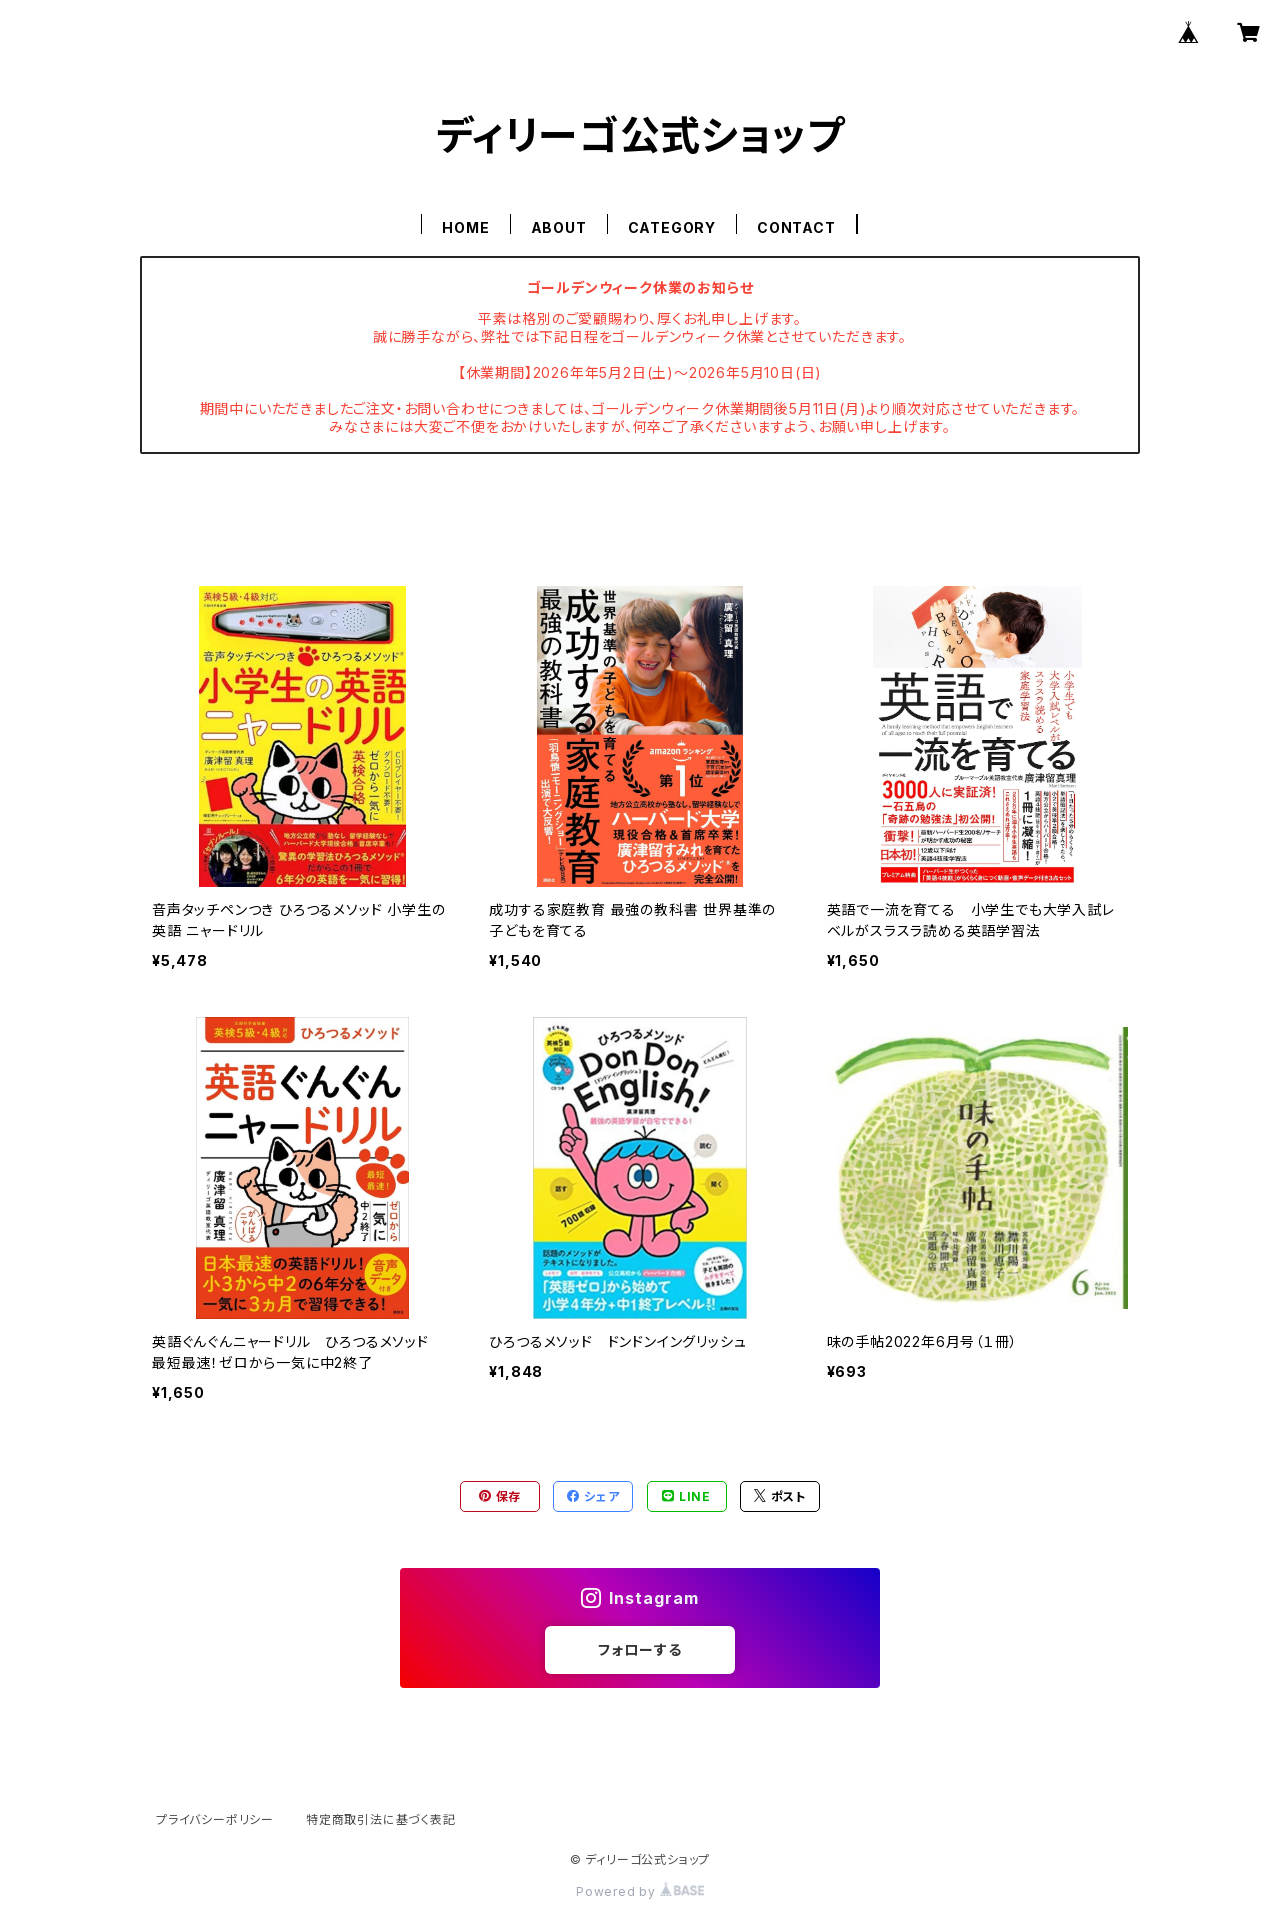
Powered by (640, 1891)
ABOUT (559, 227)
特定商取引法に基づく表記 (381, 1819)
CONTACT (796, 227)
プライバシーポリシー (215, 1819)
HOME (465, 227)
